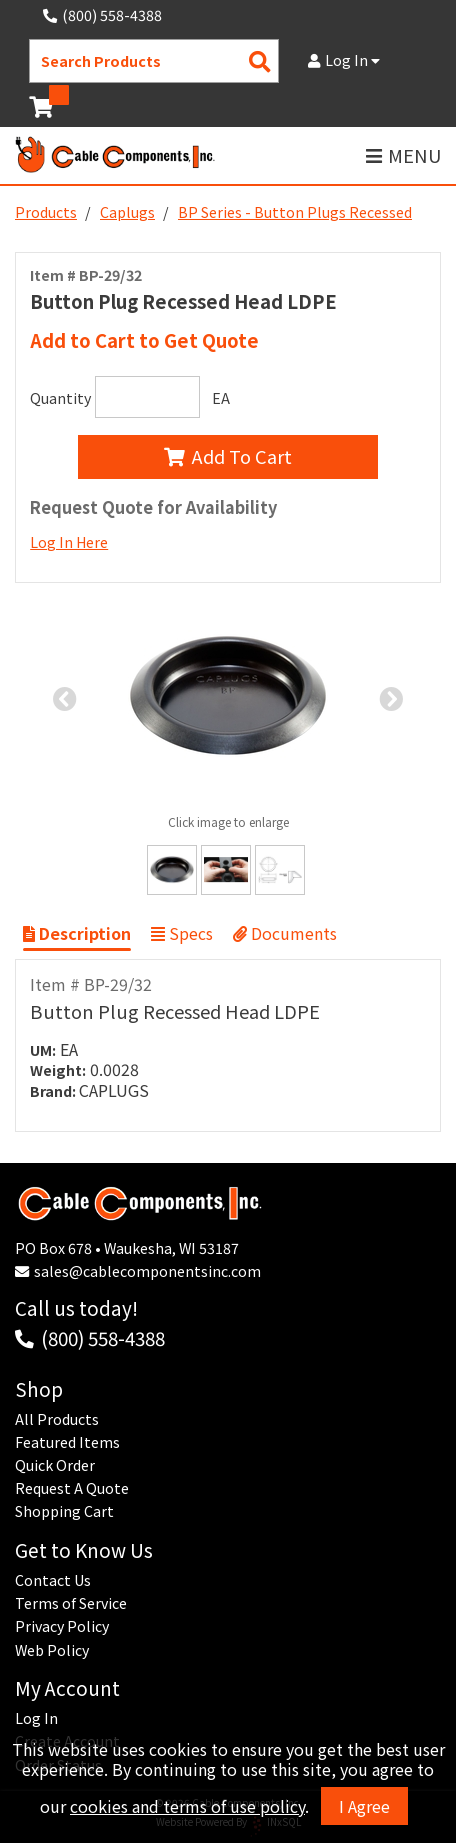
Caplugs (127, 212)
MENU (403, 155)
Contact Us (53, 1580)
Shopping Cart (64, 1511)
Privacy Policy (62, 1626)
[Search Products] (260, 61)
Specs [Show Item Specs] (182, 933)
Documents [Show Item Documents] (285, 933)
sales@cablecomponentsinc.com (147, 1271)
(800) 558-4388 (103, 1337)
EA (221, 398)
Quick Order (55, 1465)
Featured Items (67, 1442)
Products (46, 212)
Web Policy (52, 1650)
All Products (57, 1419)
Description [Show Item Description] (77, 933)
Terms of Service (71, 1603)
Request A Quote (72, 1488)
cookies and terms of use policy (187, 1806)
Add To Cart (227, 456)
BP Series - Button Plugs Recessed (295, 212)
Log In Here (69, 542)
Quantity (60, 398)
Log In (344, 60)
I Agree (364, 1806)
